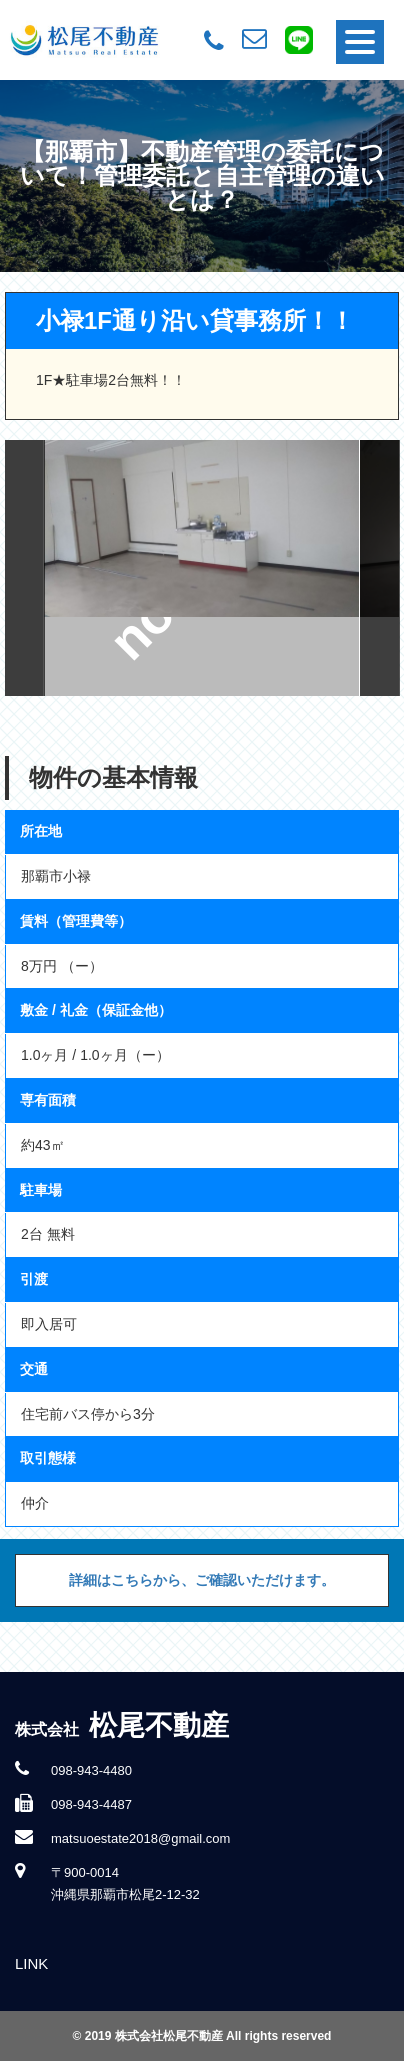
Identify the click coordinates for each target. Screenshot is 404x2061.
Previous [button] (25, 568)
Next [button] (380, 568)
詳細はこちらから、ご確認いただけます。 (202, 1580)
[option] (202, 568)
